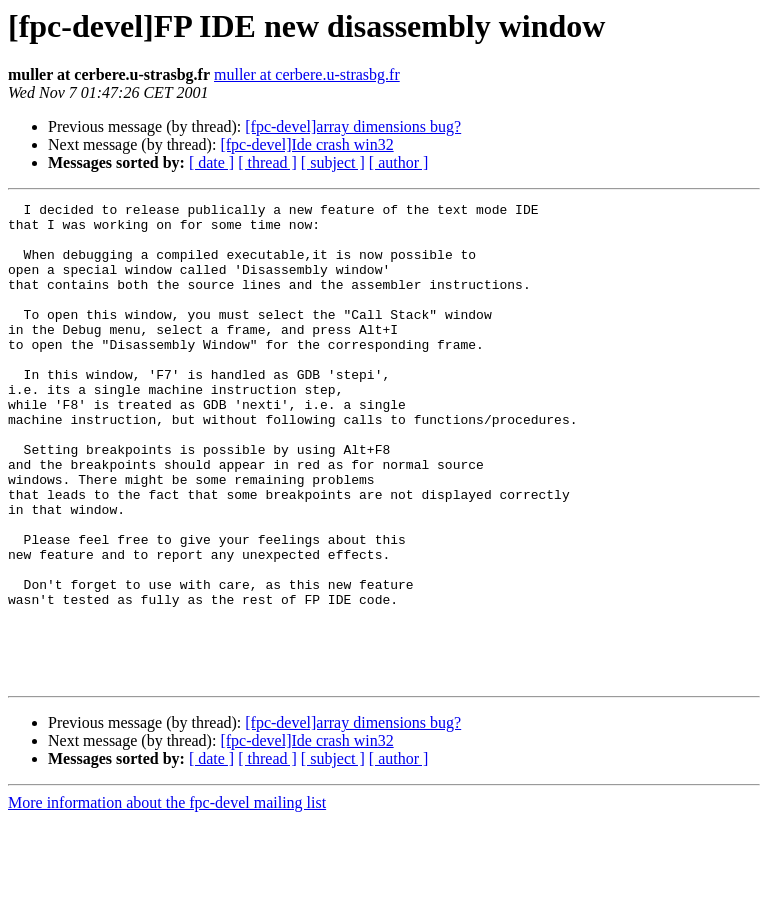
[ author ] (399, 162)
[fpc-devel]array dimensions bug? (353, 126)
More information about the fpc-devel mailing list (167, 898)
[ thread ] (267, 162)
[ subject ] (333, 162)
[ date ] (211, 162)
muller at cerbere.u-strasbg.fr (307, 74)
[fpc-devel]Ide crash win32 (306, 144)
